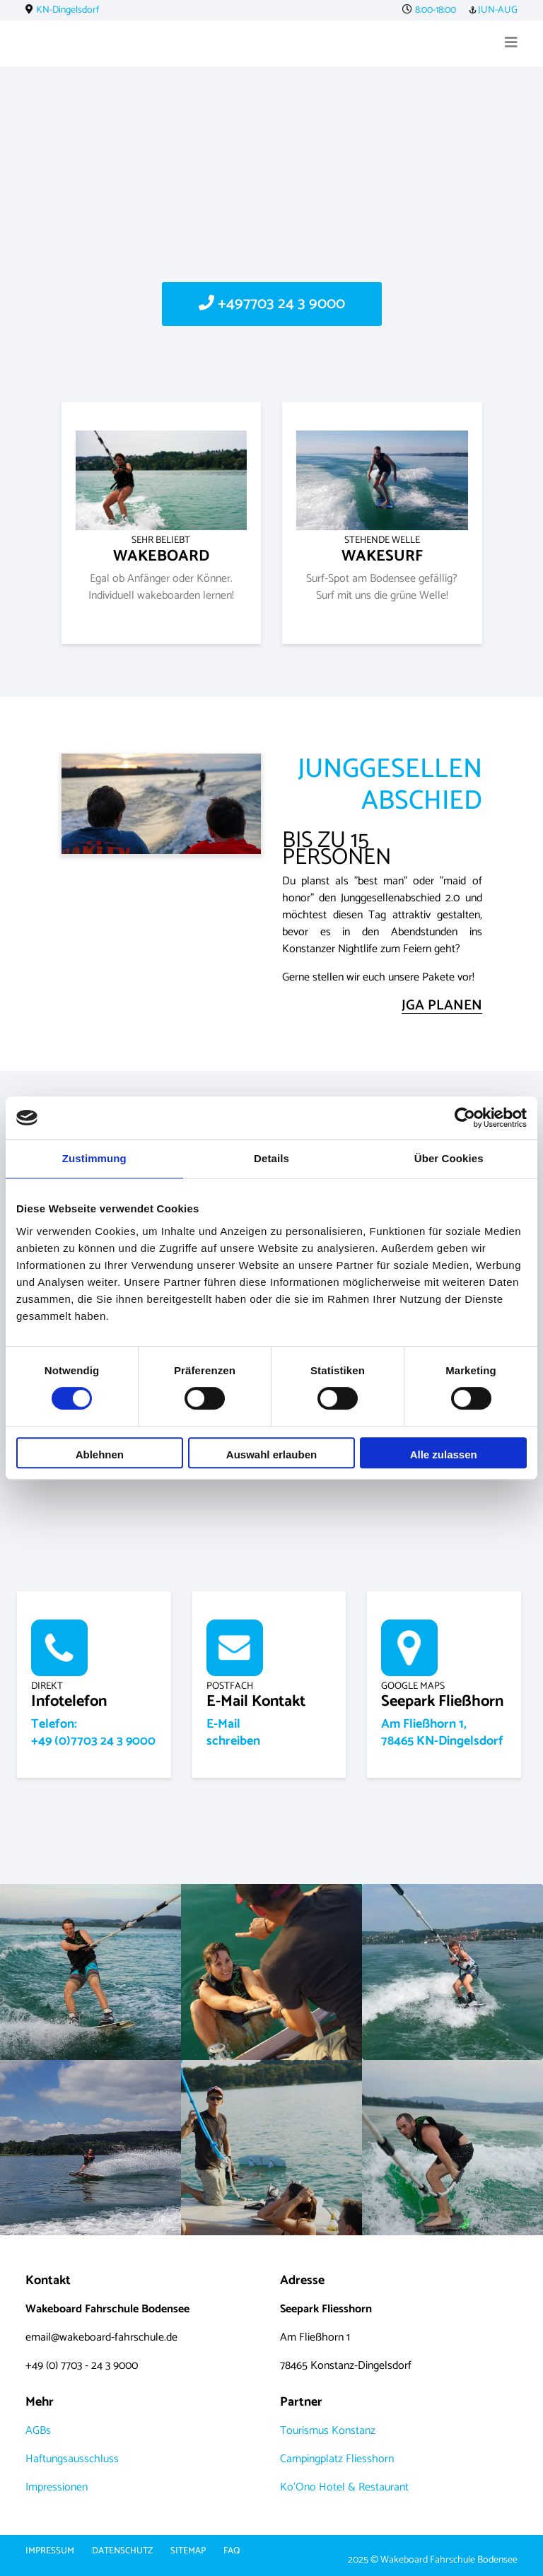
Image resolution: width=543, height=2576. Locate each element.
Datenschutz (122, 2550)
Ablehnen (100, 1454)
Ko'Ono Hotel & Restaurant (344, 2487)
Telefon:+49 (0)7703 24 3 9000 (93, 1733)
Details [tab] (271, 1158)
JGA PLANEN (442, 1006)
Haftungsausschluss (72, 2459)
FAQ (231, 2550)
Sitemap (188, 2550)
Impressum (49, 2550)
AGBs (38, 2430)
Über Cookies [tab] (449, 1158)
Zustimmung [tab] (94, 1158)
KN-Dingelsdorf (67, 10)
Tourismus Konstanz (327, 2430)
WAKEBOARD (161, 550)
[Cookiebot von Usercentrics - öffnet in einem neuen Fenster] (465, 1117)
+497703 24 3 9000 (272, 304)
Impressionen (56, 2487)
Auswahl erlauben (271, 1454)
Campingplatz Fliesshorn (337, 2459)
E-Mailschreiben (233, 1733)
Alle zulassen (443, 1454)
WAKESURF (382, 550)
